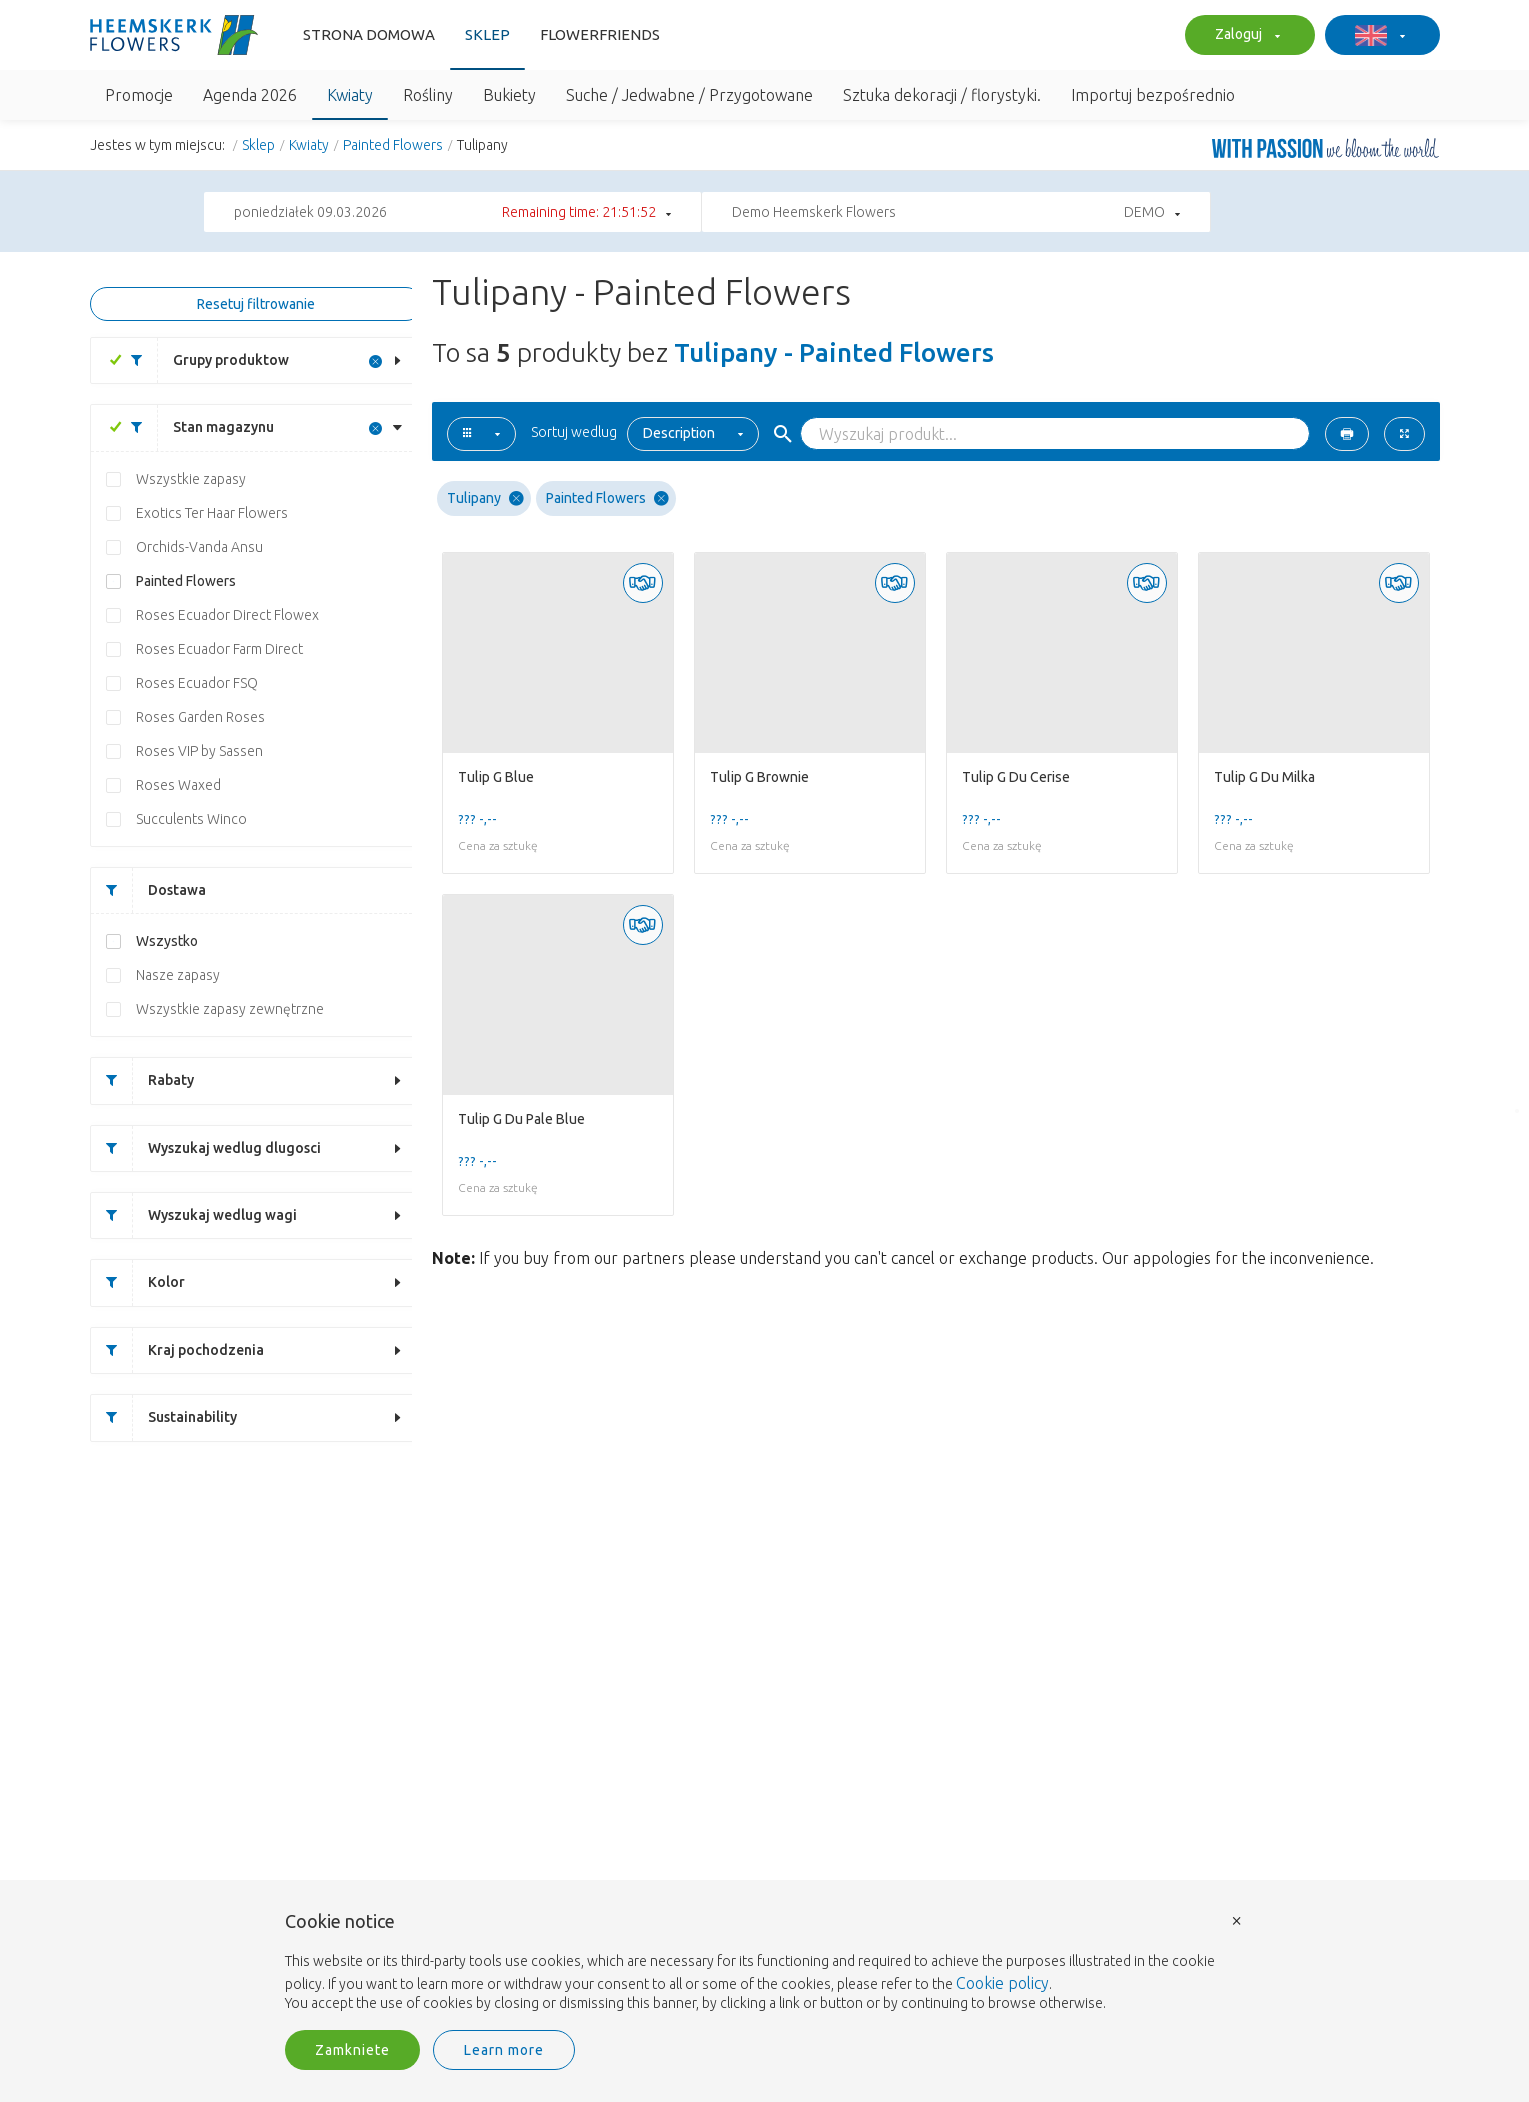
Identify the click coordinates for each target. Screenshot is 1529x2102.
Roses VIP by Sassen (199, 751)
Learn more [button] (504, 2050)
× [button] (1237, 1919)
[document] (765, 1963)
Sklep (487, 34)
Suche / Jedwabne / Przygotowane (689, 95)
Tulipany (485, 498)
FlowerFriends (600, 34)
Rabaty (142, 1080)
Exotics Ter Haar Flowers (212, 513)
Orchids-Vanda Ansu (199, 547)
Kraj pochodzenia (177, 1350)
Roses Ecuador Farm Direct (219, 649)
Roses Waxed (178, 785)
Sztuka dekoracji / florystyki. (942, 95)
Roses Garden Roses (200, 717)
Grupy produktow (202, 360)
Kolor (138, 1282)
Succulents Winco (191, 819)
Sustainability (164, 1417)
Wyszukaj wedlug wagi (194, 1215)
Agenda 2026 (250, 95)
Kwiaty (350, 95)
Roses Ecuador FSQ (197, 683)
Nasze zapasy (178, 975)
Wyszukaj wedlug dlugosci (206, 1148)
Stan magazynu (195, 427)
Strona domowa (369, 34)
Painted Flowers (393, 145)
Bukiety (509, 95)
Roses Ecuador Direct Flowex (227, 615)
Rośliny (428, 95)
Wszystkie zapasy (191, 479)
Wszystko (167, 941)
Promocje (139, 95)
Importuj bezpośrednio (1153, 95)
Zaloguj (1245, 36)
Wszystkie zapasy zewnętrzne (230, 1009)
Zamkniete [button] (352, 2050)
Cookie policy (1002, 1983)
